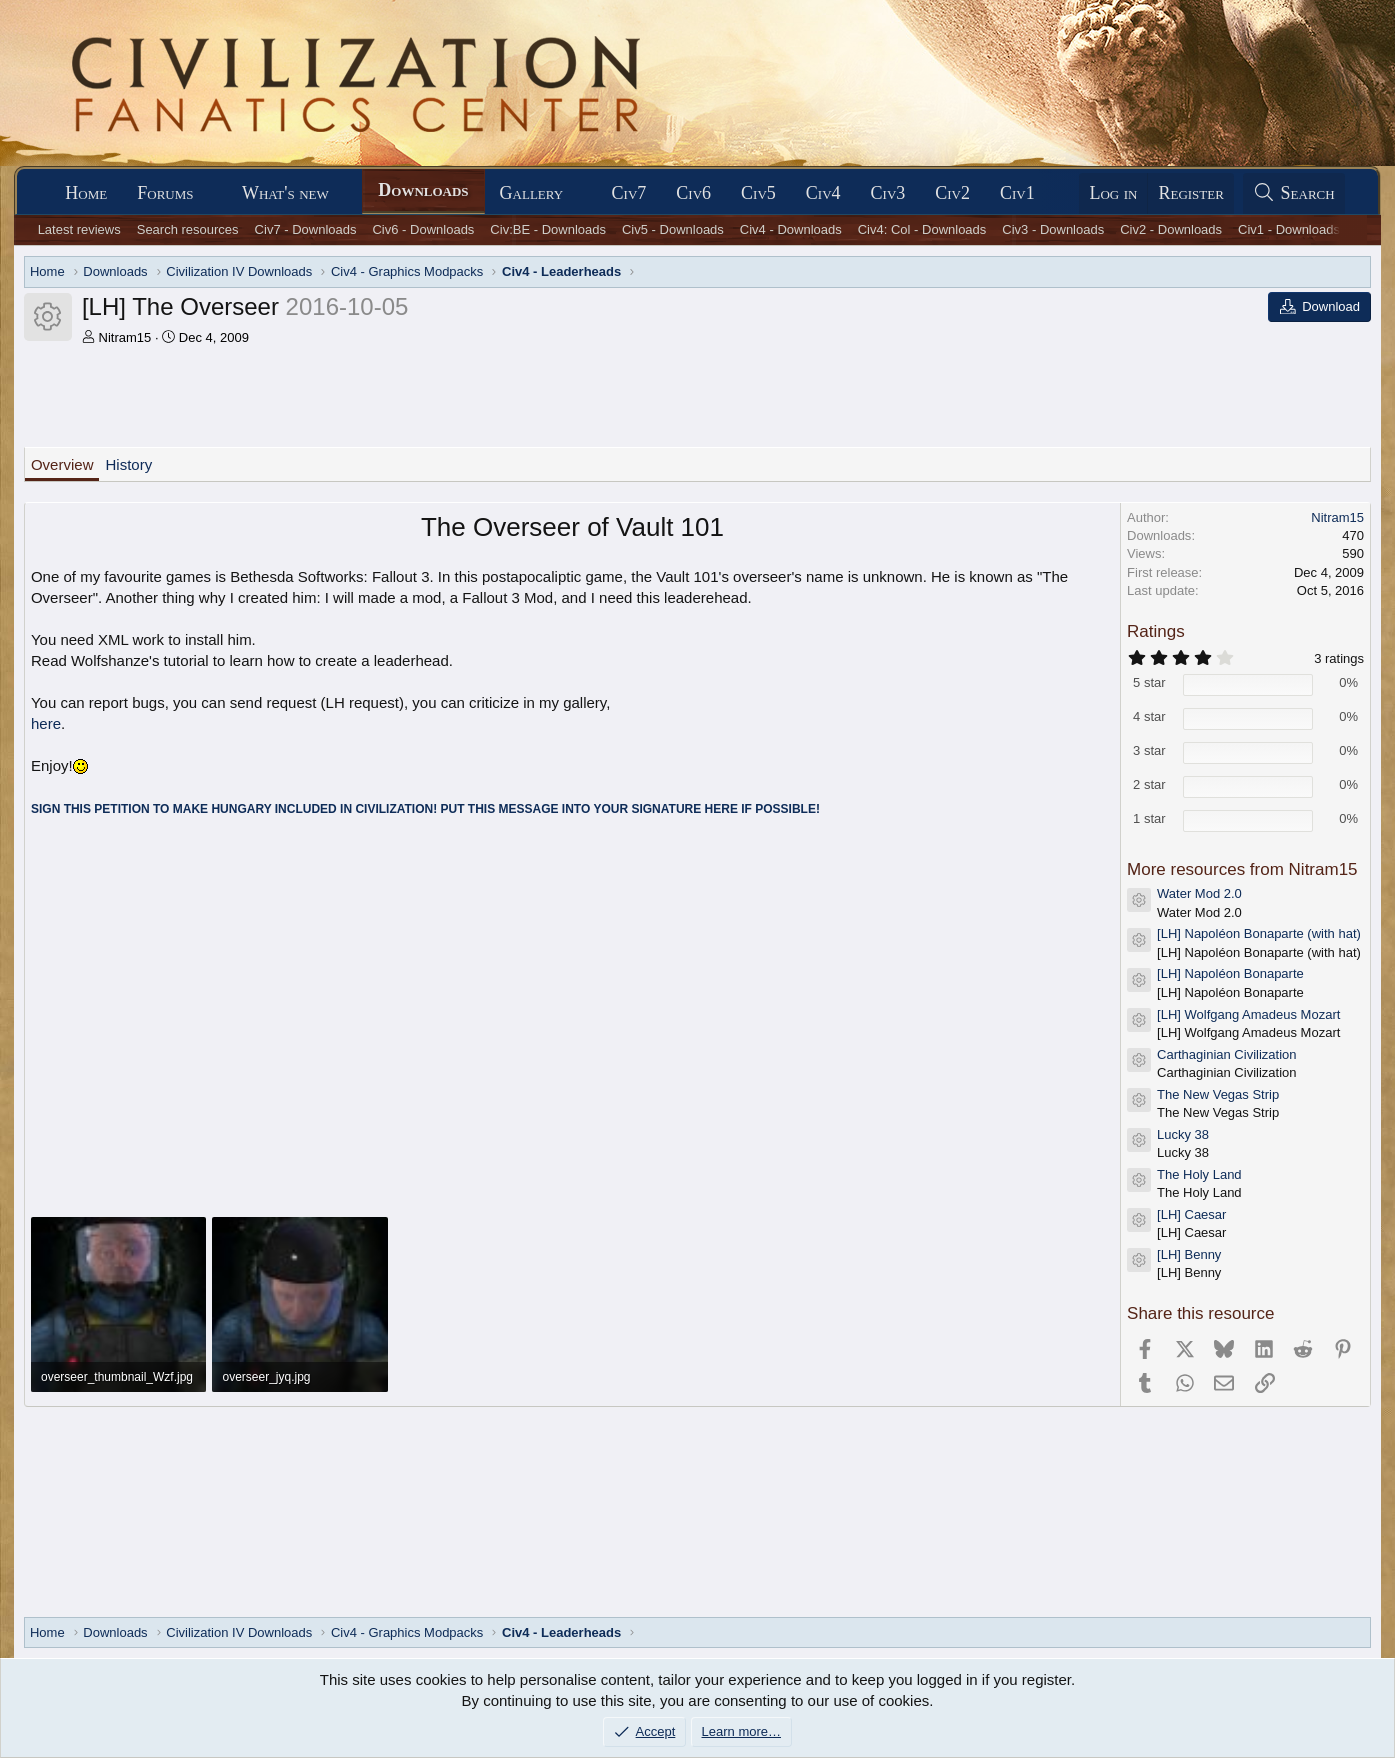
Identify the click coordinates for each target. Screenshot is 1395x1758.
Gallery (532, 193)
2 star (1149, 784)
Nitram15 (125, 337)
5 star (1149, 682)
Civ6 (693, 193)
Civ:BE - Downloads (548, 229)
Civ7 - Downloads (306, 229)
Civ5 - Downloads (673, 229)
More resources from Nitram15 (1242, 869)
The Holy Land (1199, 1174)
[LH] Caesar (1191, 1214)
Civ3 (888, 193)
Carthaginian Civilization (1226, 1054)
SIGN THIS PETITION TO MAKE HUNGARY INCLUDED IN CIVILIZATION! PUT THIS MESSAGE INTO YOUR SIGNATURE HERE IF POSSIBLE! (425, 809)
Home (86, 193)
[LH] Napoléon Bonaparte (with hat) (1259, 933)
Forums (165, 193)
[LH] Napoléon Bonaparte (1230, 973)
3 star (1149, 750)
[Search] (1294, 193)
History (128, 464)
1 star (1149, 818)
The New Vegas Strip (1218, 1094)
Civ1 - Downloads (1289, 229)
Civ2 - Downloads (1171, 229)
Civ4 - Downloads (791, 229)
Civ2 (952, 193)
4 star (1149, 716)
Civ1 (1017, 193)
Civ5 (758, 193)
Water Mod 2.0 (1199, 893)
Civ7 (629, 193)
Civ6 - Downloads (423, 229)
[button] (211, 193)
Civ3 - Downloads (1053, 229)
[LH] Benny (1189, 1254)
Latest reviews (79, 229)
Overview (62, 464)
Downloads (423, 190)
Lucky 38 (1183, 1134)
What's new (285, 193)
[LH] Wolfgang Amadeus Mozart (1248, 1014)
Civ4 (823, 193)
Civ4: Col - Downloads (922, 229)
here (46, 723)
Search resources (188, 229)
